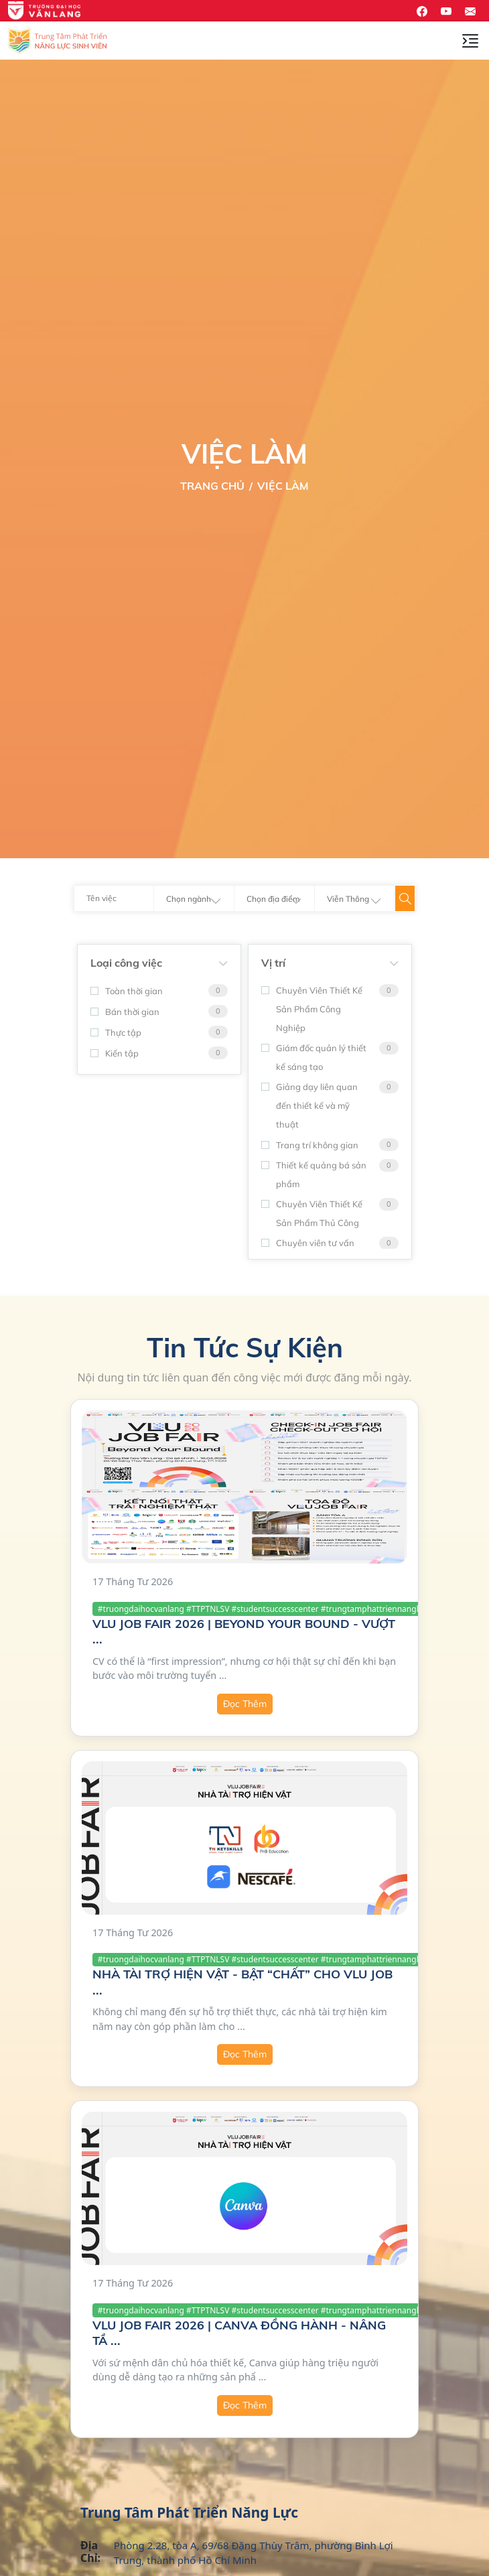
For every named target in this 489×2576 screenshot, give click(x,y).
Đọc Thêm (245, 1704)
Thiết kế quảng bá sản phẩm (313, 1174)
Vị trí (273, 962)
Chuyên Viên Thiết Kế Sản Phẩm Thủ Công (311, 1213)
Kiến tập (114, 1053)
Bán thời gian (124, 1011)
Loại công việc (126, 962)
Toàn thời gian (126, 991)
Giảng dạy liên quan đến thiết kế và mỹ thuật (309, 1105)
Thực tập (115, 1032)
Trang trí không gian (309, 1145)
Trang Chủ (212, 485)
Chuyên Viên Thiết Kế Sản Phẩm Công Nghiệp (311, 1009)
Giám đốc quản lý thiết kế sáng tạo (313, 1057)
